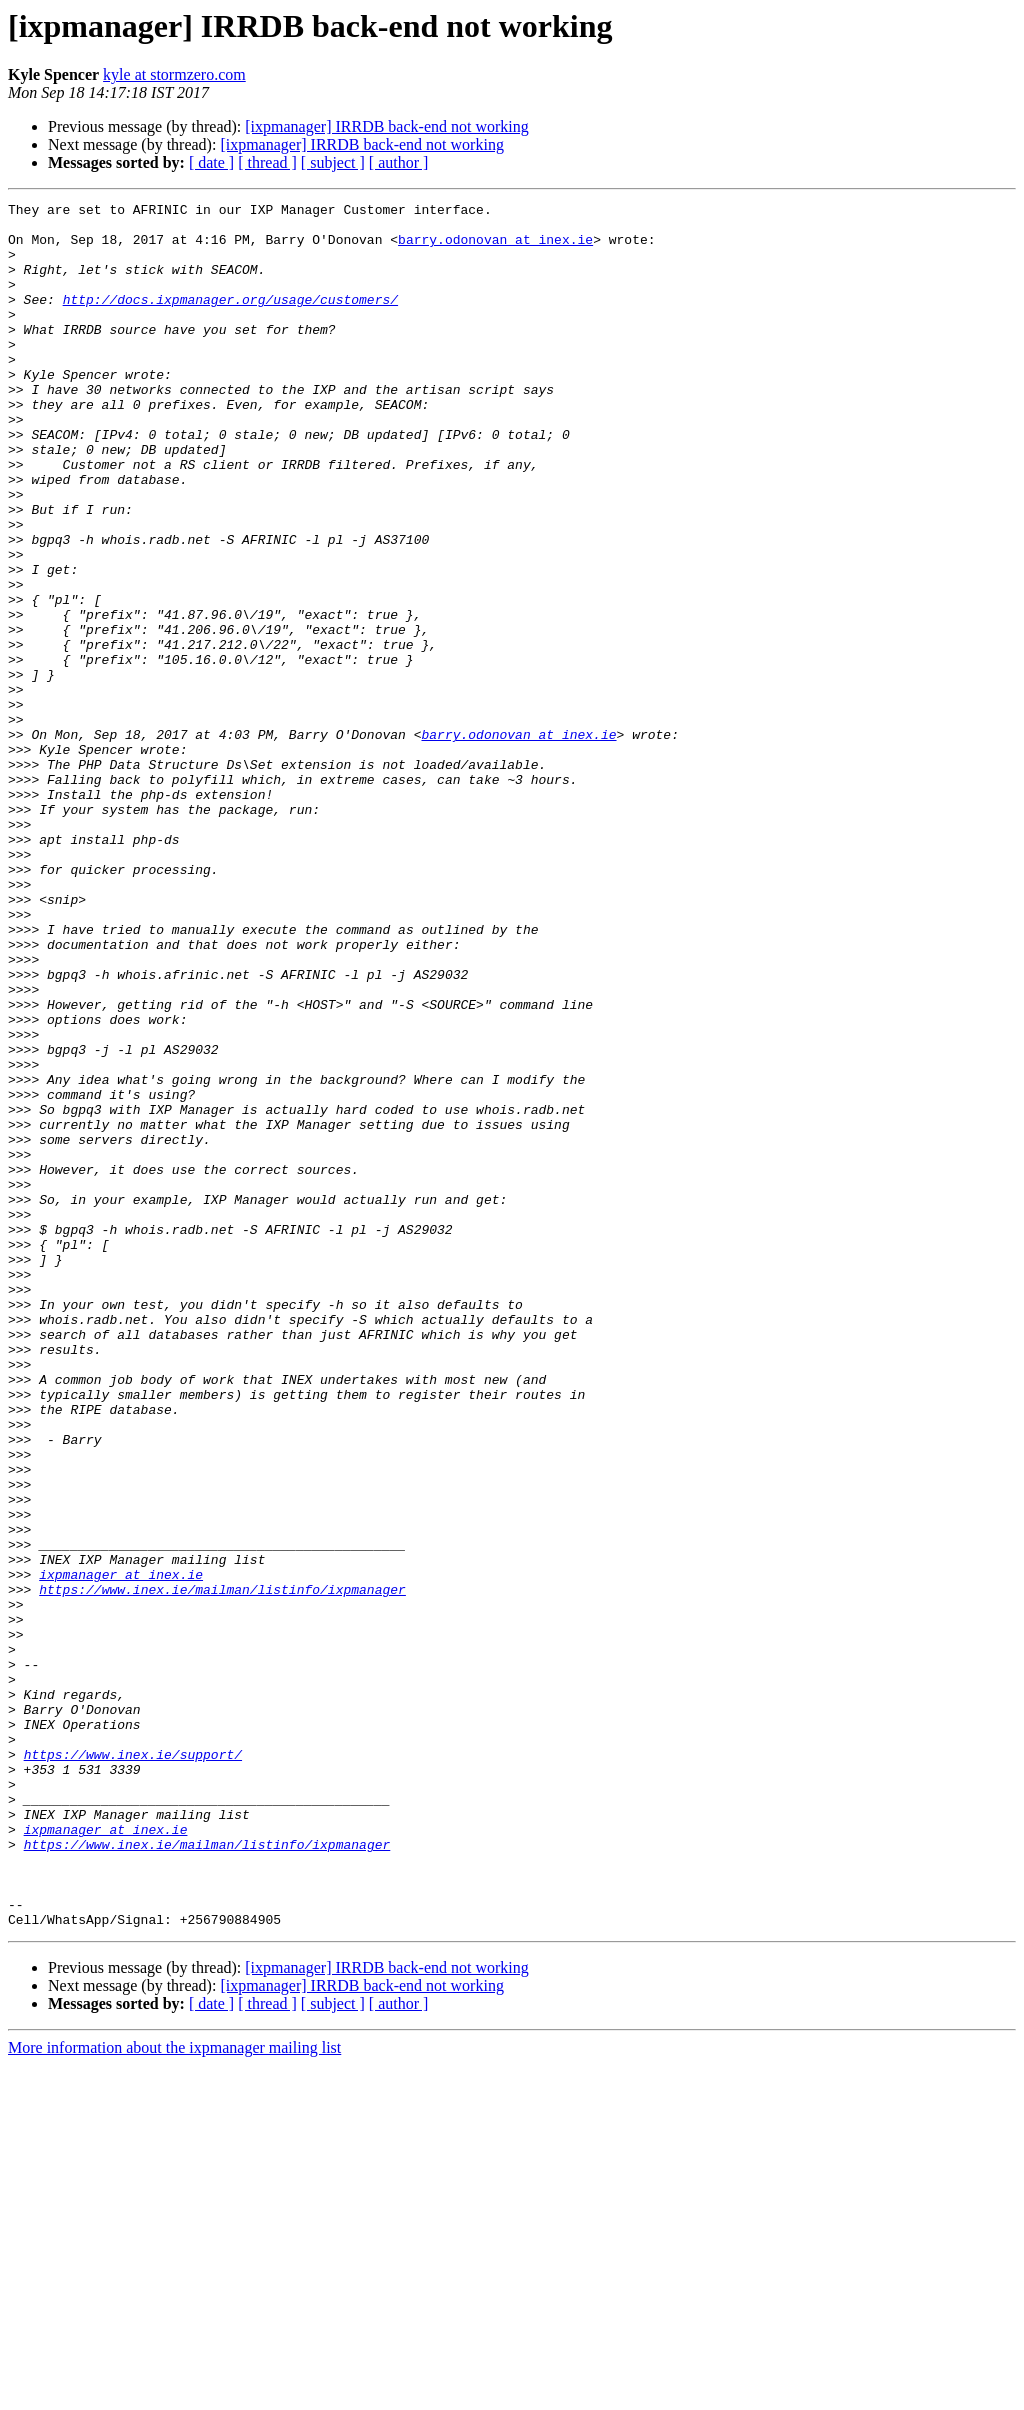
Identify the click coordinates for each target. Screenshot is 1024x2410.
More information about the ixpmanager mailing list (174, 2392)
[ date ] (211, 162)
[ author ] (399, 162)
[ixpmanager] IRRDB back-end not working (386, 126)
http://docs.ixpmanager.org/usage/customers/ (230, 320)
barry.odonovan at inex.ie (495, 248)
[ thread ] (267, 162)
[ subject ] (333, 162)
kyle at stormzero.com (174, 74)
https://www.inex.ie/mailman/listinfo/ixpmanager (222, 1868)
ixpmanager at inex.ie (121, 1850)
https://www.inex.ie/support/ (133, 2066)
